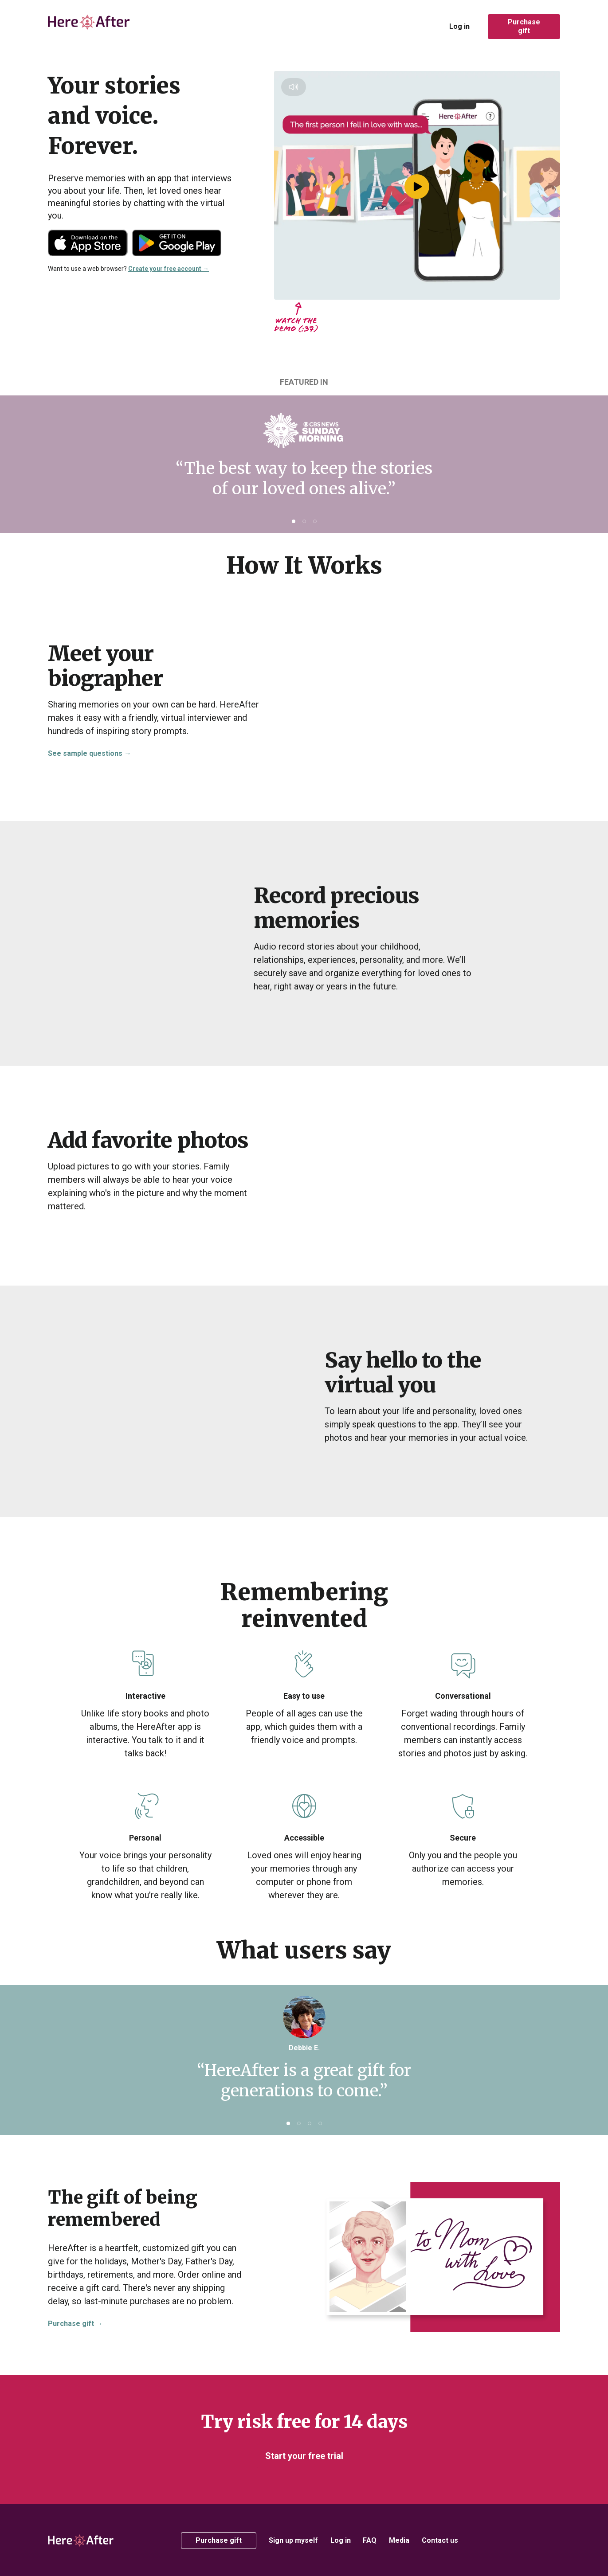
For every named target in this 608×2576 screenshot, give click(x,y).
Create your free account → (168, 268)
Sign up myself (293, 2540)
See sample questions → (89, 753)
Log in (459, 26)
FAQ (370, 2540)
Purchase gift (524, 26)
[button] (293, 521)
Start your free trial (304, 2456)
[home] (90, 26)
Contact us (440, 2540)
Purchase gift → (75, 2323)
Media (399, 2540)
